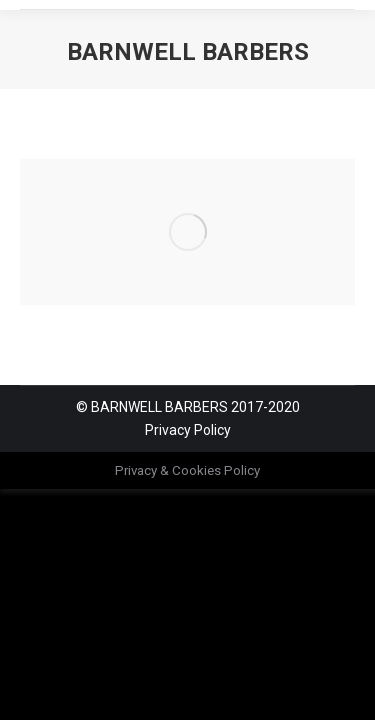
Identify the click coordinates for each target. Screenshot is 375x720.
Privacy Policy (188, 430)
